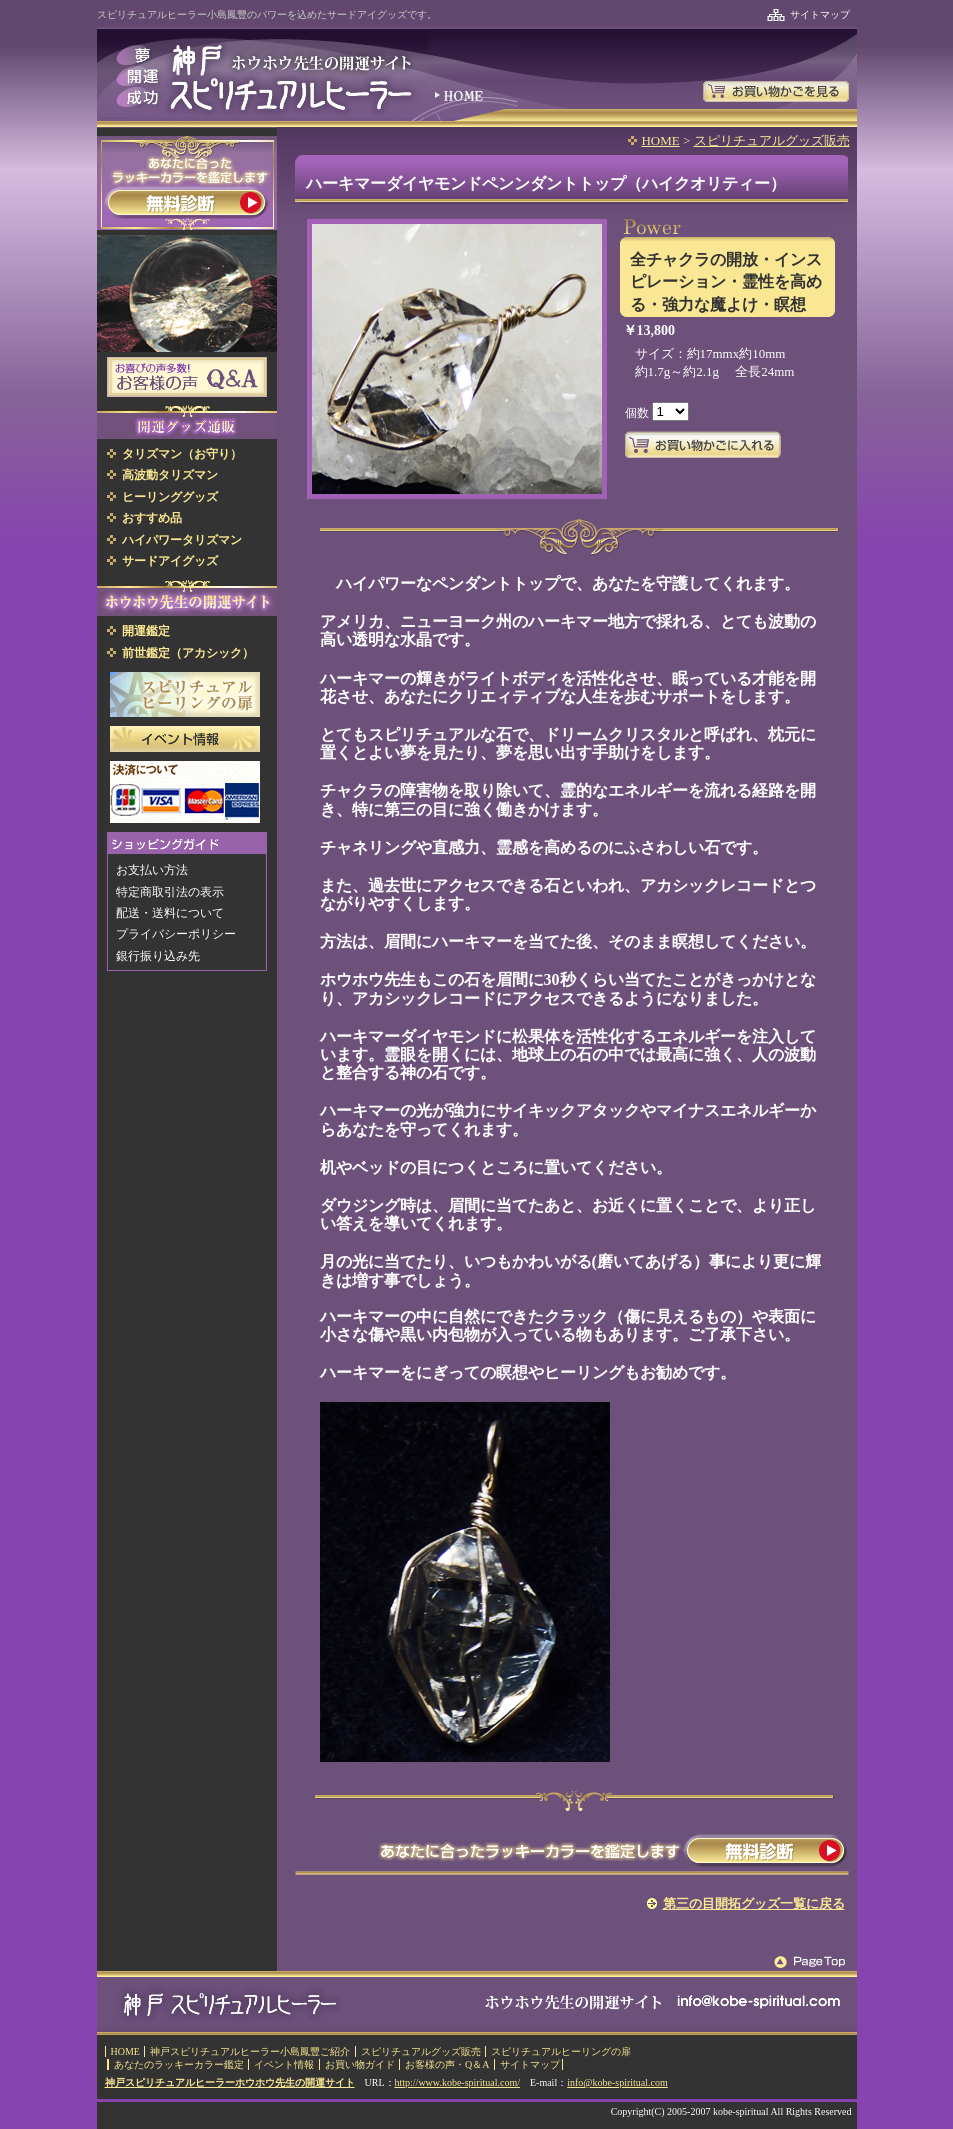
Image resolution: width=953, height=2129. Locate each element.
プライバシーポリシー (176, 934)
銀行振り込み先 (158, 956)
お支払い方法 (152, 870)
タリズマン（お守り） (182, 454)
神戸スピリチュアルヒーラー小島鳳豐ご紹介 (250, 2051)
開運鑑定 (146, 631)
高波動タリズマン (170, 475)
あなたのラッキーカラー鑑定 (179, 2064)
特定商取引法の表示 (170, 892)
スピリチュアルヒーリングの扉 (561, 2051)
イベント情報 (284, 2064)
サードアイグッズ (170, 561)
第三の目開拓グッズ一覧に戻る (754, 1903)
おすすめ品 (152, 518)
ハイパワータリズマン (182, 540)
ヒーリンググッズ (170, 497)
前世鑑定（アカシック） (188, 653)
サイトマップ (820, 14)
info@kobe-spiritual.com (617, 2082)
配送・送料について (170, 913)
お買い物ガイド (360, 2064)
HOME (660, 140)
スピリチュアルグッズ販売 (772, 140)
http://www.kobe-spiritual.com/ (457, 2082)
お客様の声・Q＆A (447, 2064)
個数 (638, 412)
